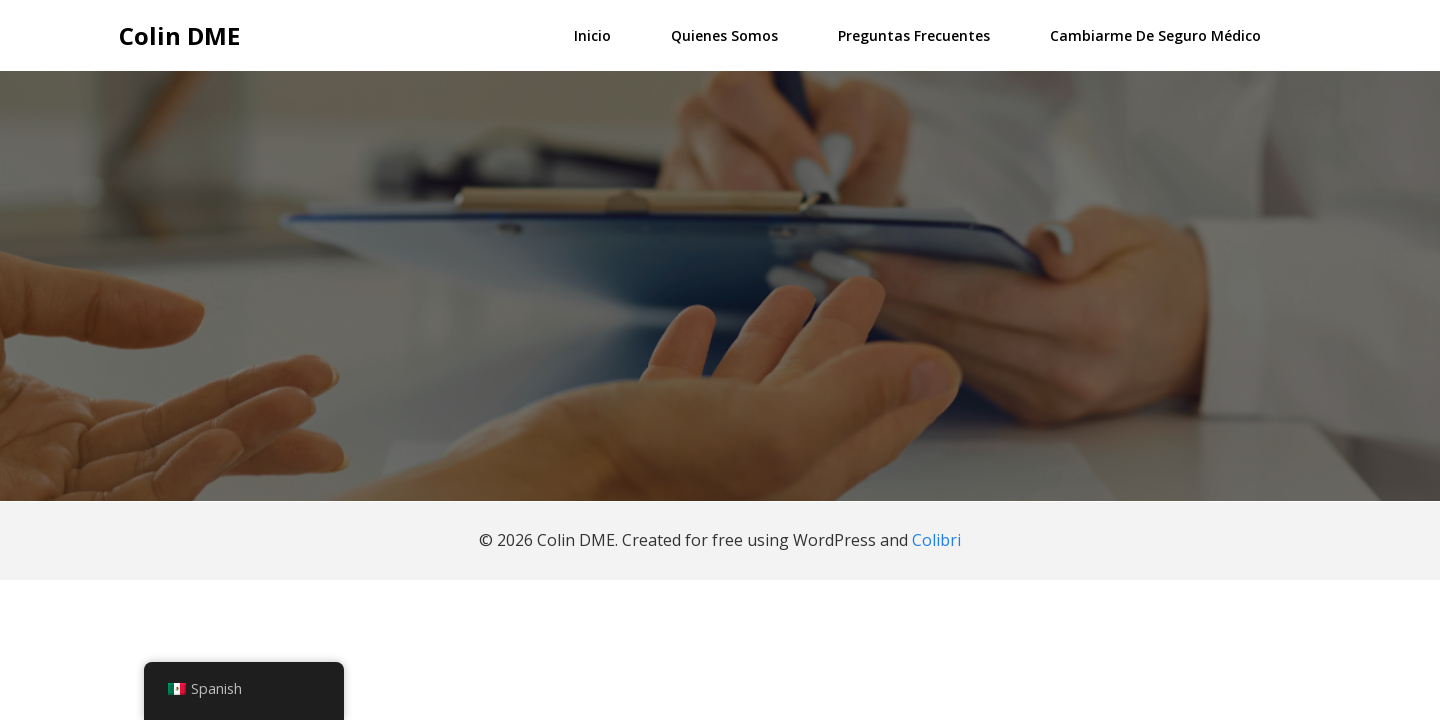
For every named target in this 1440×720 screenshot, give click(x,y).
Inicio (592, 35)
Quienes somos (724, 35)
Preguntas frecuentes (914, 35)
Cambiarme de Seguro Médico (1155, 35)
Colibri (936, 540)
